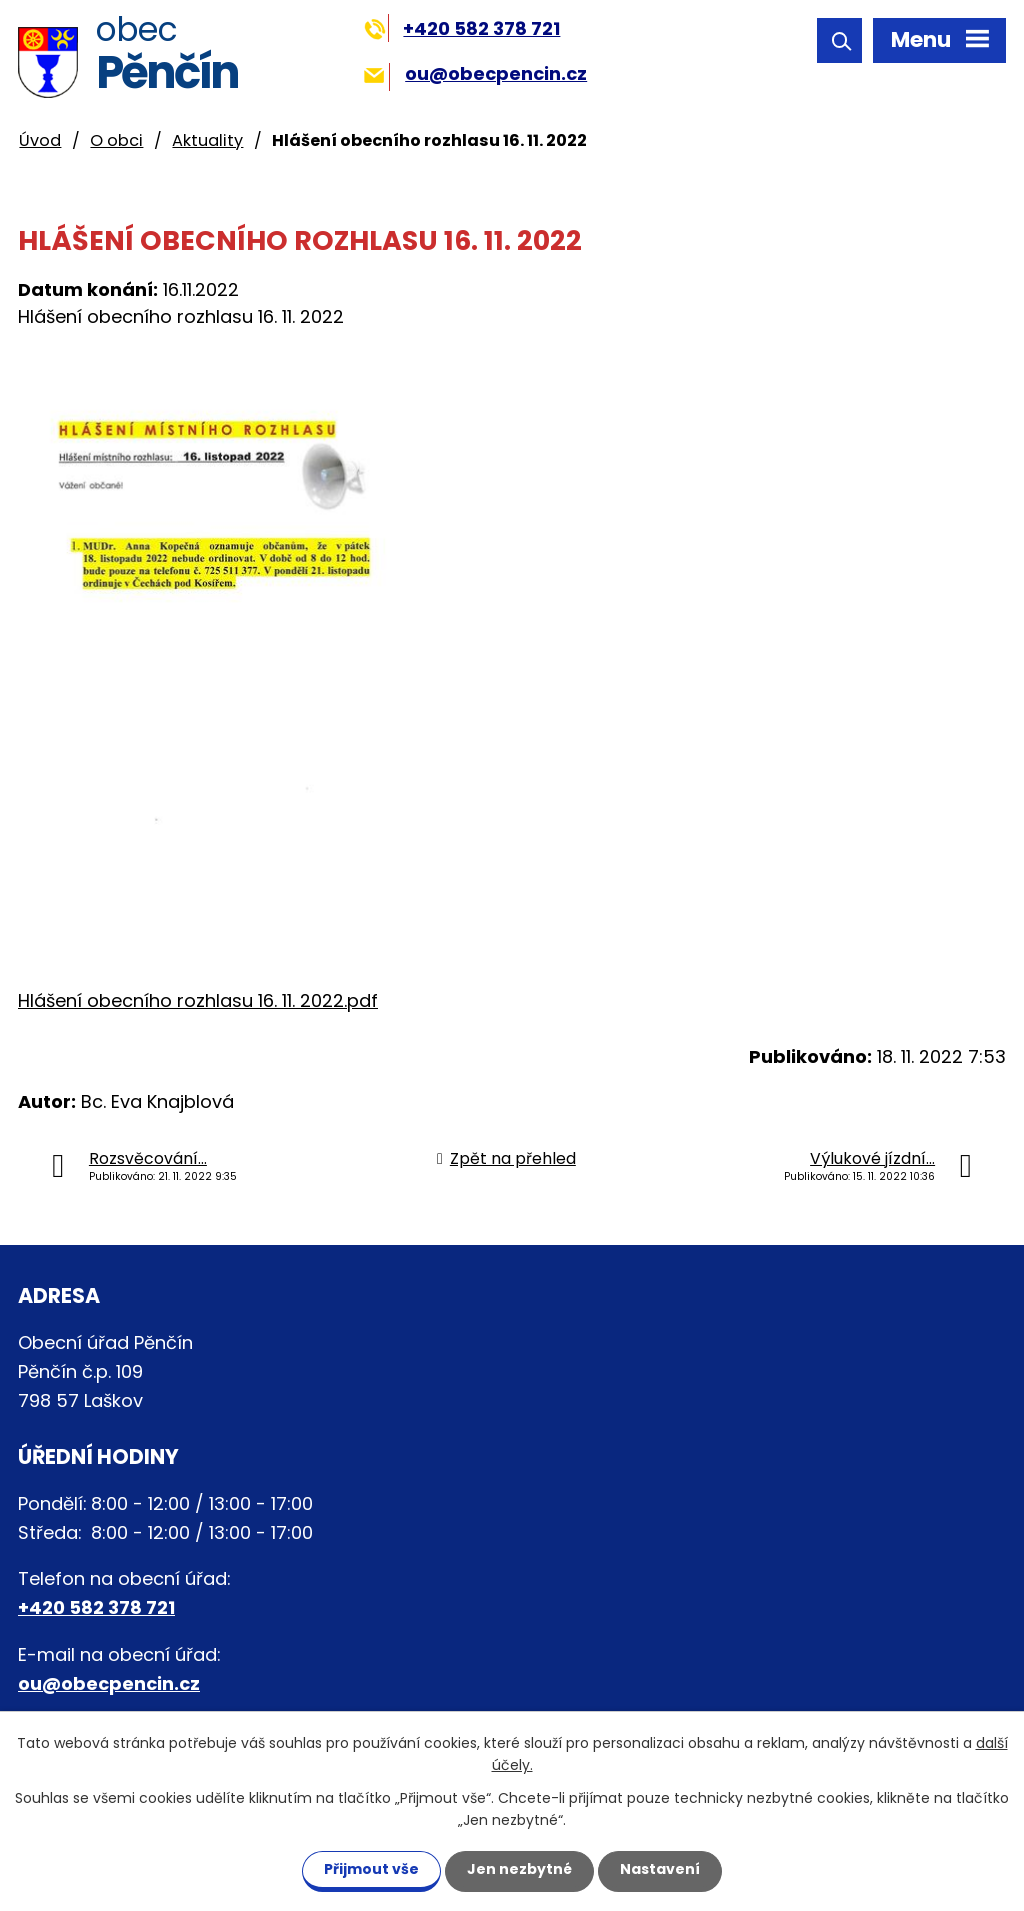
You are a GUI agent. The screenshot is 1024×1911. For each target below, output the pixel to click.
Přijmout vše (371, 1869)
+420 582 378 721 (462, 28)
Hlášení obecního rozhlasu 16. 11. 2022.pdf (198, 1000)
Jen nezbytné (519, 1869)
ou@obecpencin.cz (475, 73)
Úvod (40, 140)
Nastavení (660, 1869)
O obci (116, 140)
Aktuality (207, 140)
